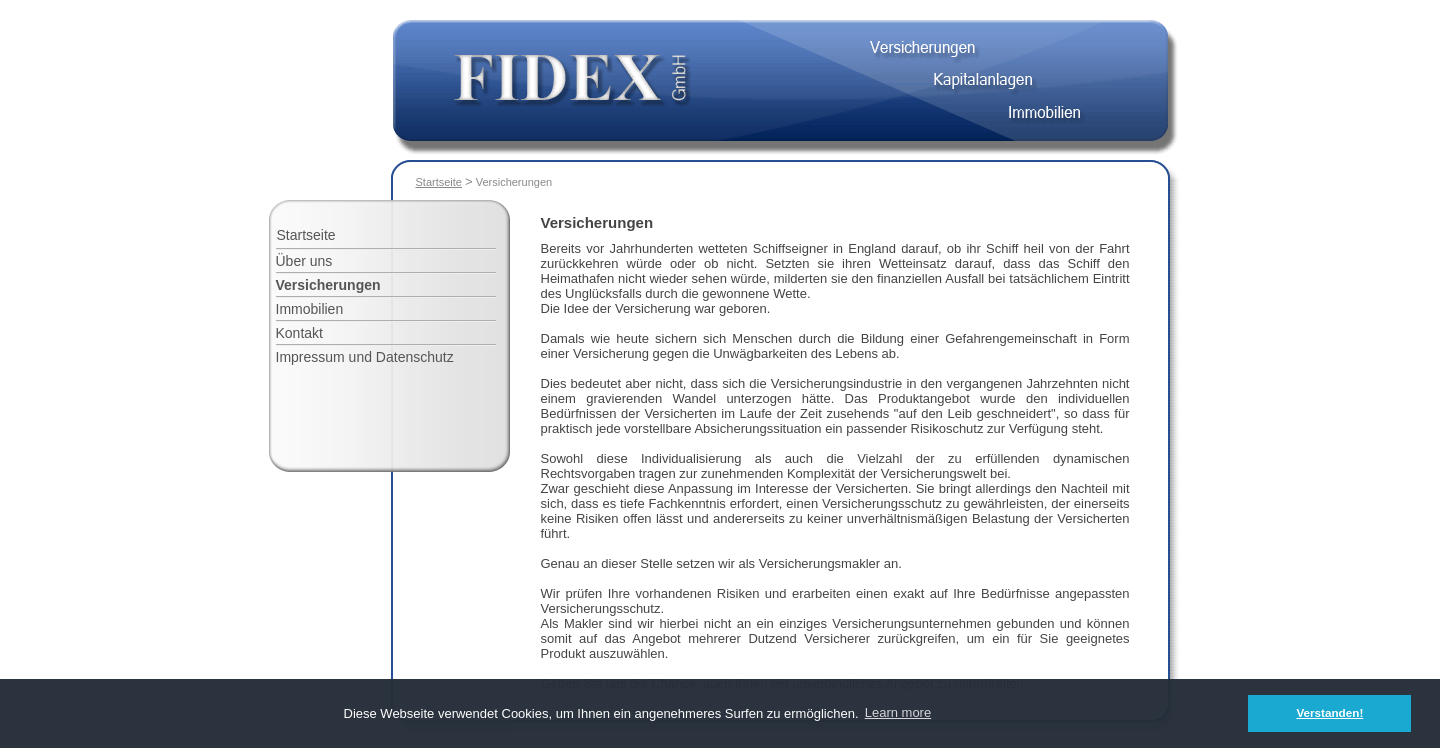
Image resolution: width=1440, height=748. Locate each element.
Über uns (304, 261)
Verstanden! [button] (1329, 712)
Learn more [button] (898, 712)
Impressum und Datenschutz (365, 357)
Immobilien (310, 309)
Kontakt (299, 333)
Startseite (439, 182)
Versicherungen (328, 285)
